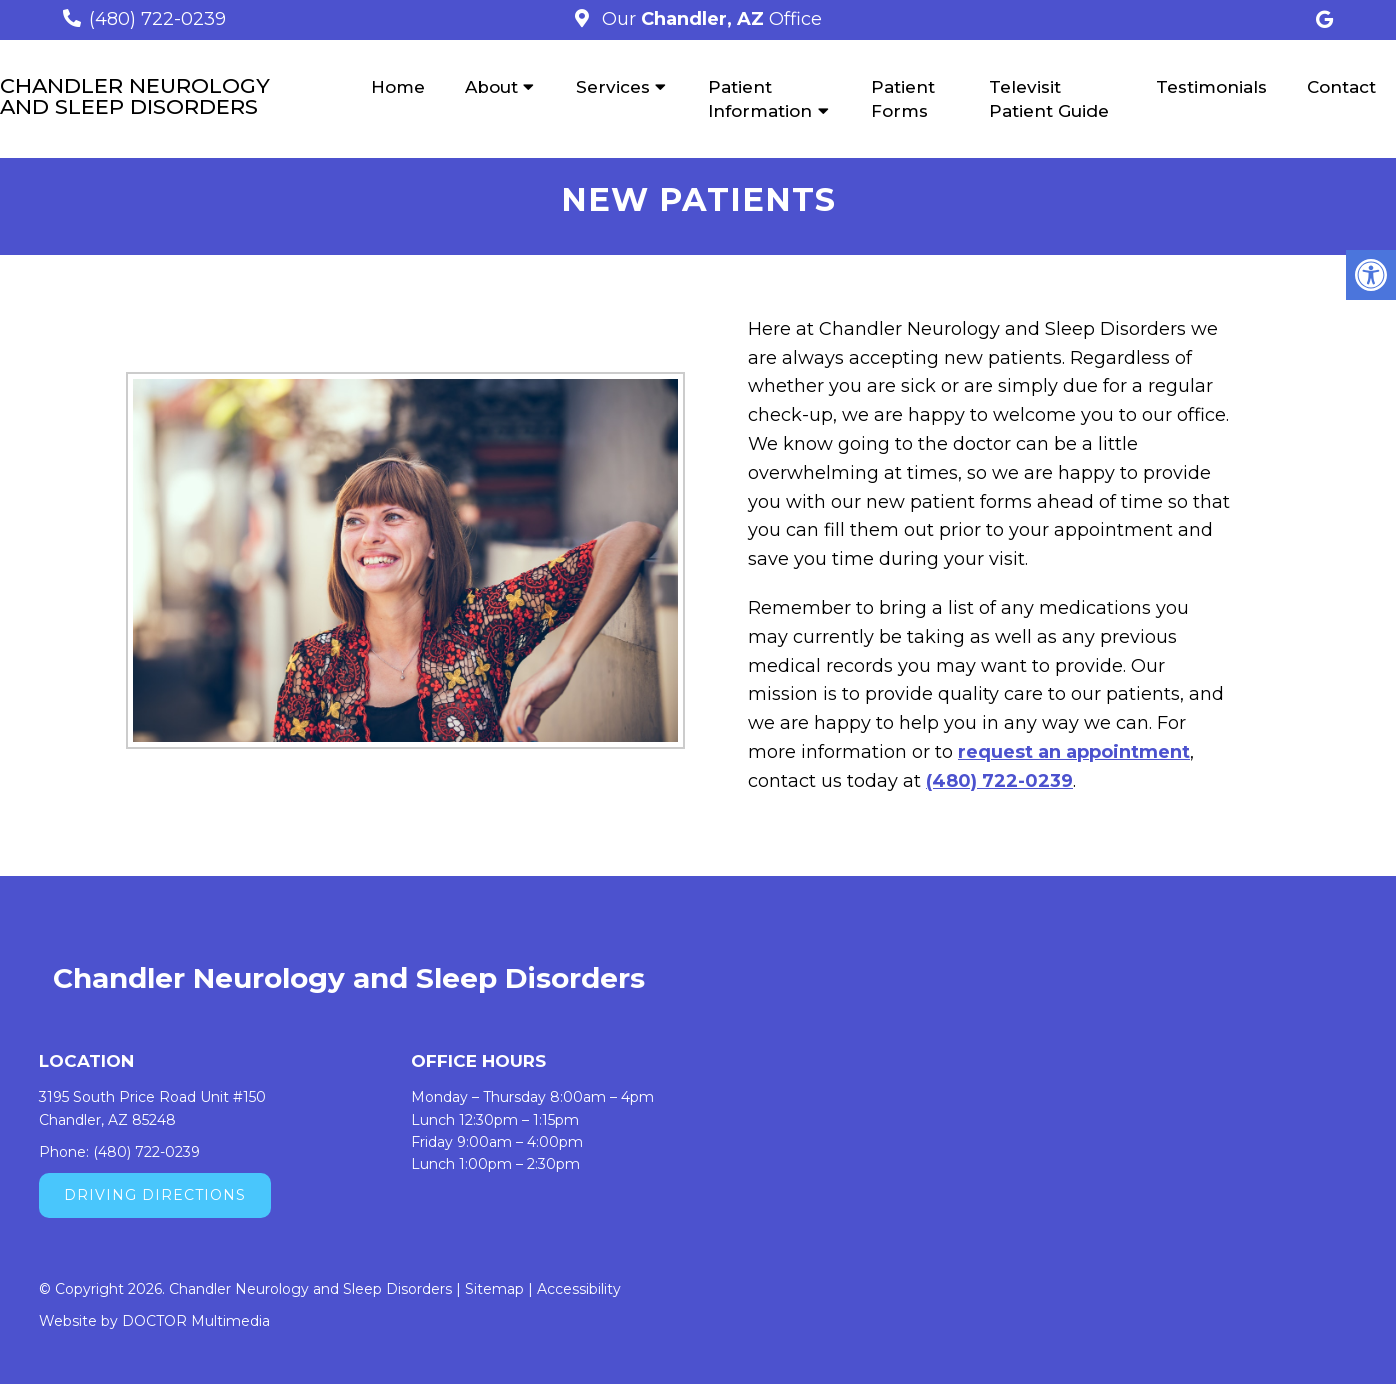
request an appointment (1074, 752)
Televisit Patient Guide (1049, 99)
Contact (1341, 87)
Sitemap (494, 1289)
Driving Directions (155, 1195)
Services (613, 87)
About (491, 87)
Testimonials (1211, 87)
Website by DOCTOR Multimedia (154, 1321)
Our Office (709, 19)
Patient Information (760, 99)
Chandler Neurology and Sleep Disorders (135, 96)
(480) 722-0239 (157, 19)
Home (398, 87)
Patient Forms (903, 99)
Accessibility (579, 1289)
